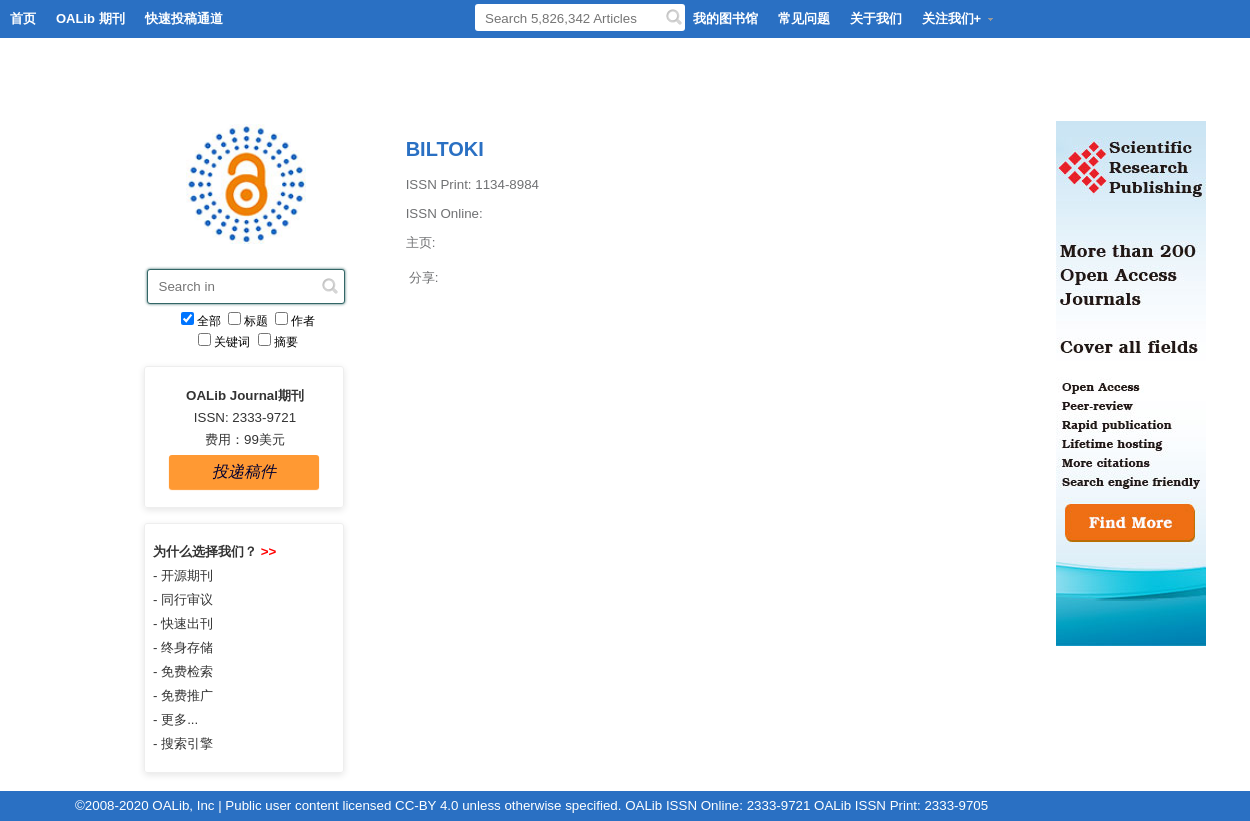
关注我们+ (959, 18)
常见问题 (804, 18)
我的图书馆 (725, 18)
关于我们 (876, 18)
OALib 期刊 (90, 18)
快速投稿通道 (184, 18)
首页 (23, 18)
